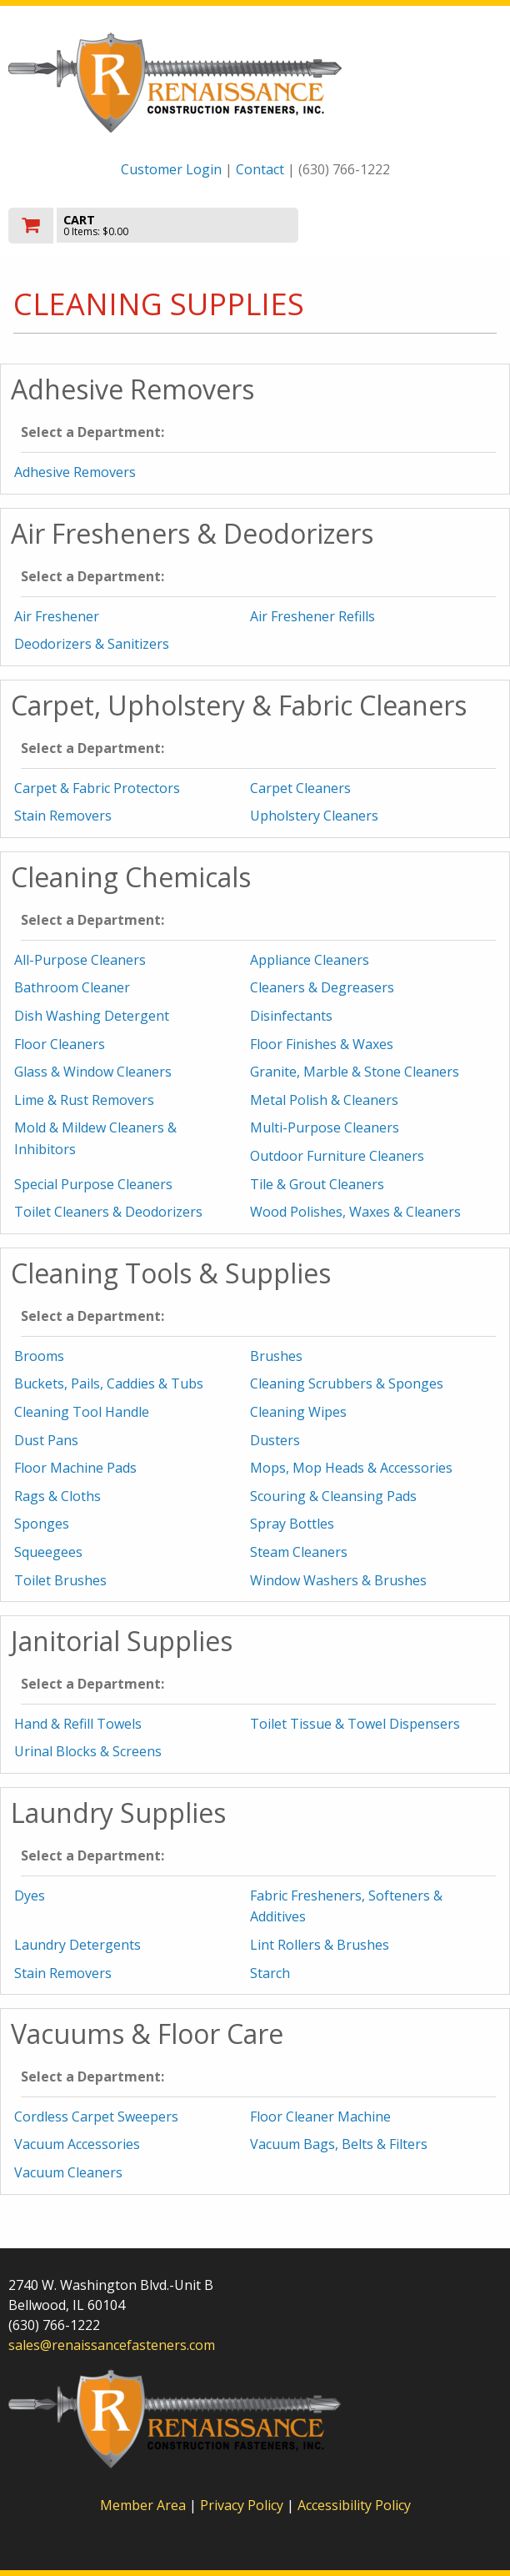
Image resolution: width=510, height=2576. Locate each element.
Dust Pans (46, 1440)
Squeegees (48, 1552)
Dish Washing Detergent (91, 1016)
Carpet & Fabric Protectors (97, 788)
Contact (260, 169)
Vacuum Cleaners (68, 2172)
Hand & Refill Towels (78, 1724)
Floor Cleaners (59, 1044)
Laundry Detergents (77, 1945)
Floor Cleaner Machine (320, 2116)
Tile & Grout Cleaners (317, 1184)
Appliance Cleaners (309, 960)
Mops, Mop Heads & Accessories (351, 1468)
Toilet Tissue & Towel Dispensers (355, 1724)
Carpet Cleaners (300, 788)
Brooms (39, 1356)
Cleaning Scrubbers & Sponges (346, 1383)
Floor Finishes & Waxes (321, 1044)
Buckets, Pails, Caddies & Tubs (108, 1383)
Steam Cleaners (299, 1552)
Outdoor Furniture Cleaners (337, 1156)
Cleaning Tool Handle (81, 1412)
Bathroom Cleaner (72, 987)
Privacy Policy (243, 2505)
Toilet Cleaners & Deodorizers (108, 1212)
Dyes (29, 1895)
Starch (270, 1973)
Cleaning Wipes (298, 1412)
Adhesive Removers (75, 472)
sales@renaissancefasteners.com (111, 2345)
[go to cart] (180, 226)
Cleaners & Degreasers (322, 987)
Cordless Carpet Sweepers (96, 2116)
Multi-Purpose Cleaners (324, 1127)
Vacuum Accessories (77, 2144)
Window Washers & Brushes (338, 1580)
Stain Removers (63, 815)
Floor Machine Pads (75, 1468)
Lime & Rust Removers (84, 1100)
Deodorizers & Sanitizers (91, 644)
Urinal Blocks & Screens (88, 1751)
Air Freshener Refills (312, 616)
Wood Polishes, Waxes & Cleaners (355, 1212)
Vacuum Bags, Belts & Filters (339, 2144)
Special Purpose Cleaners (93, 1184)
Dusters (275, 1440)
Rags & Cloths (57, 1496)
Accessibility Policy (354, 2505)
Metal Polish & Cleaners (324, 1100)
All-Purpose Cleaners (80, 960)
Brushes (276, 1356)
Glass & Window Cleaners (93, 1071)
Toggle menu (427, 224)
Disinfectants (291, 1016)
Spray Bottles (292, 1523)
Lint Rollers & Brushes (319, 1945)
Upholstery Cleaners (314, 815)
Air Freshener (56, 616)
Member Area (143, 2505)
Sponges (41, 1523)
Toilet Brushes (60, 1580)
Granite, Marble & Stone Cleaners (354, 1071)
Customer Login (171, 169)
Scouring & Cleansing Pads (333, 1496)
